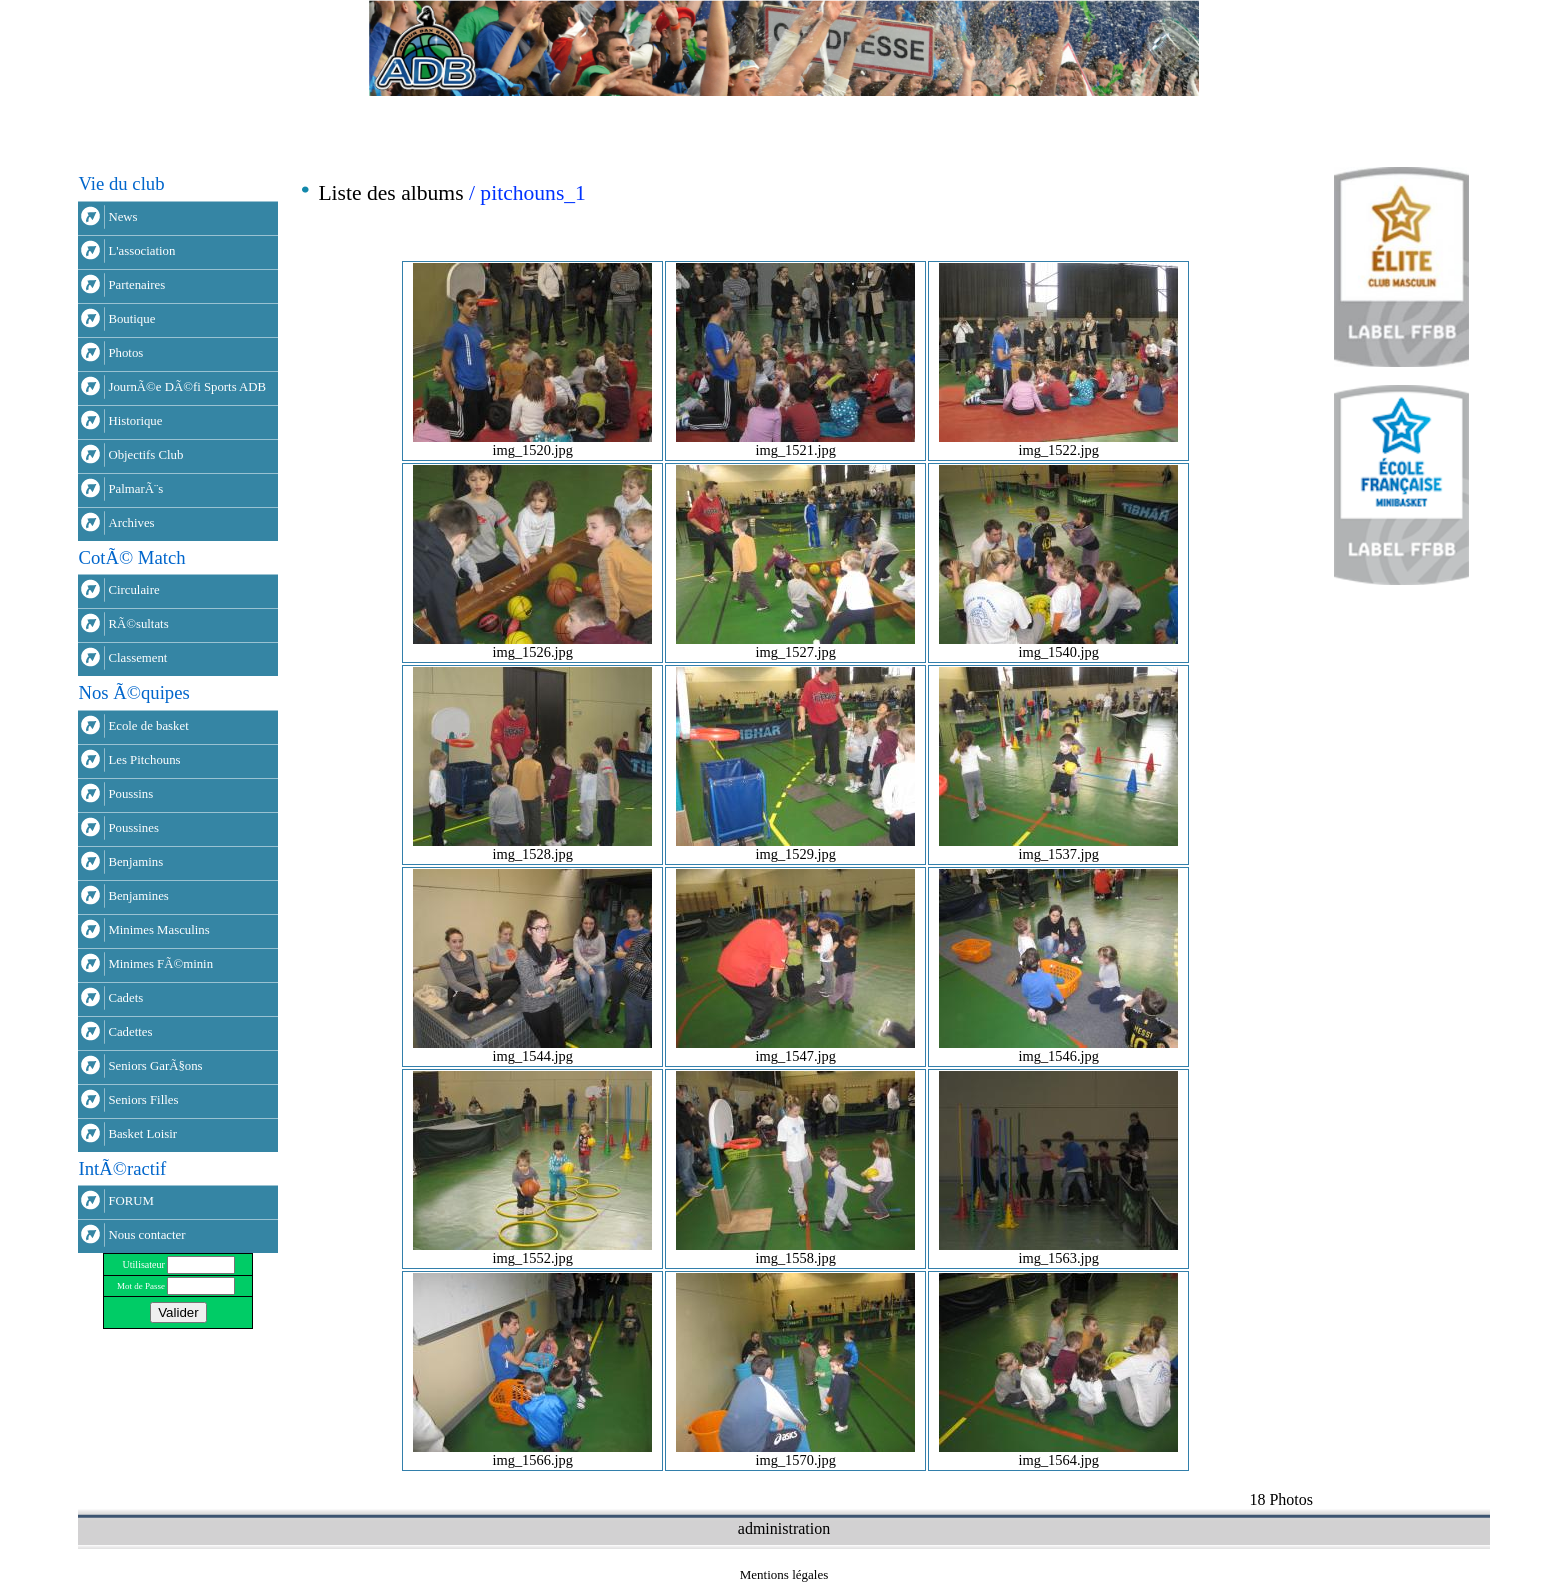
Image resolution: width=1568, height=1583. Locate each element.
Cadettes (130, 1032)
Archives (131, 523)
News (122, 217)
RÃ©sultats (138, 624)
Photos (125, 353)
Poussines (133, 828)
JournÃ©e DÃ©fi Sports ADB (187, 387)
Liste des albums (390, 193)
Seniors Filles (143, 1100)
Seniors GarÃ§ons (155, 1066)
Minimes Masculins (158, 930)
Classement (137, 658)
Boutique (131, 319)
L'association (141, 251)
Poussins (130, 794)
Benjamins (135, 862)
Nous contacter (146, 1235)
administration (784, 1528)
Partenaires (136, 285)
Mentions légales (784, 1574)
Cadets (125, 998)
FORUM (131, 1201)
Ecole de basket (148, 726)
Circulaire (133, 590)
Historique (135, 421)
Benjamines (138, 896)
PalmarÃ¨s (135, 489)
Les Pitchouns (144, 760)
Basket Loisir (142, 1134)
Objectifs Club (145, 455)
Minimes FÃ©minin (160, 964)
